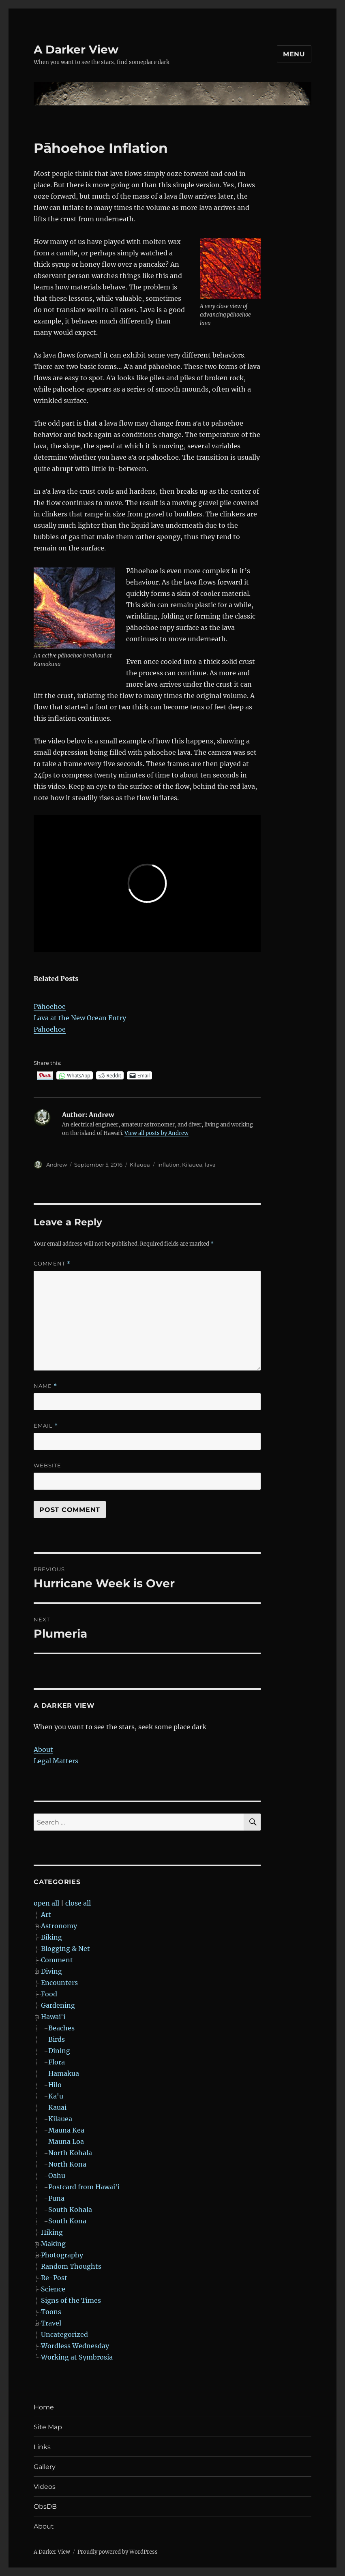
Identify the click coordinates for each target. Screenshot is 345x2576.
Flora (56, 2062)
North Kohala (70, 2153)
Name (45, 1386)
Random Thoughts (71, 2266)
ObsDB (45, 2506)
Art (46, 1914)
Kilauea (140, 1164)
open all (46, 1903)
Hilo (55, 2085)
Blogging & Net (65, 1948)
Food (49, 1994)
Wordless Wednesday (75, 2346)
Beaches (61, 2028)
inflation (168, 1164)
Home (44, 2407)
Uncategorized (64, 2334)
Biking (51, 1937)
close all (78, 1903)
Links (42, 2447)
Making (53, 2244)
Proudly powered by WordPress (117, 2551)
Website (47, 1465)
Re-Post (54, 2278)
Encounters (59, 1983)
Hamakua (63, 2073)
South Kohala (70, 2210)
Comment (52, 1263)
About (43, 1749)
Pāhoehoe (50, 1006)
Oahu (56, 2175)
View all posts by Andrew (156, 1133)
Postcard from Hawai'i (84, 2187)
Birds (56, 2039)
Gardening (58, 2005)
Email (46, 1425)
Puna (56, 2198)
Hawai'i (53, 2017)
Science (53, 2289)
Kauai (57, 2107)
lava (210, 1164)
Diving (51, 1971)
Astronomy (59, 1926)
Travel (51, 2323)
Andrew (56, 1164)
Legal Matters (56, 1761)
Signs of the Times (71, 2300)
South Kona (67, 2221)
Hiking (52, 2232)
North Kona (67, 2164)
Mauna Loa (66, 2141)
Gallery (45, 2467)
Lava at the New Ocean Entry (80, 1018)
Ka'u (55, 2096)
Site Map (48, 2427)
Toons (51, 2312)
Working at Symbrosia (77, 2357)
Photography (62, 2255)
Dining (59, 2051)
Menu (294, 54)
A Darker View (76, 49)
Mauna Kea (66, 2130)
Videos (45, 2486)
